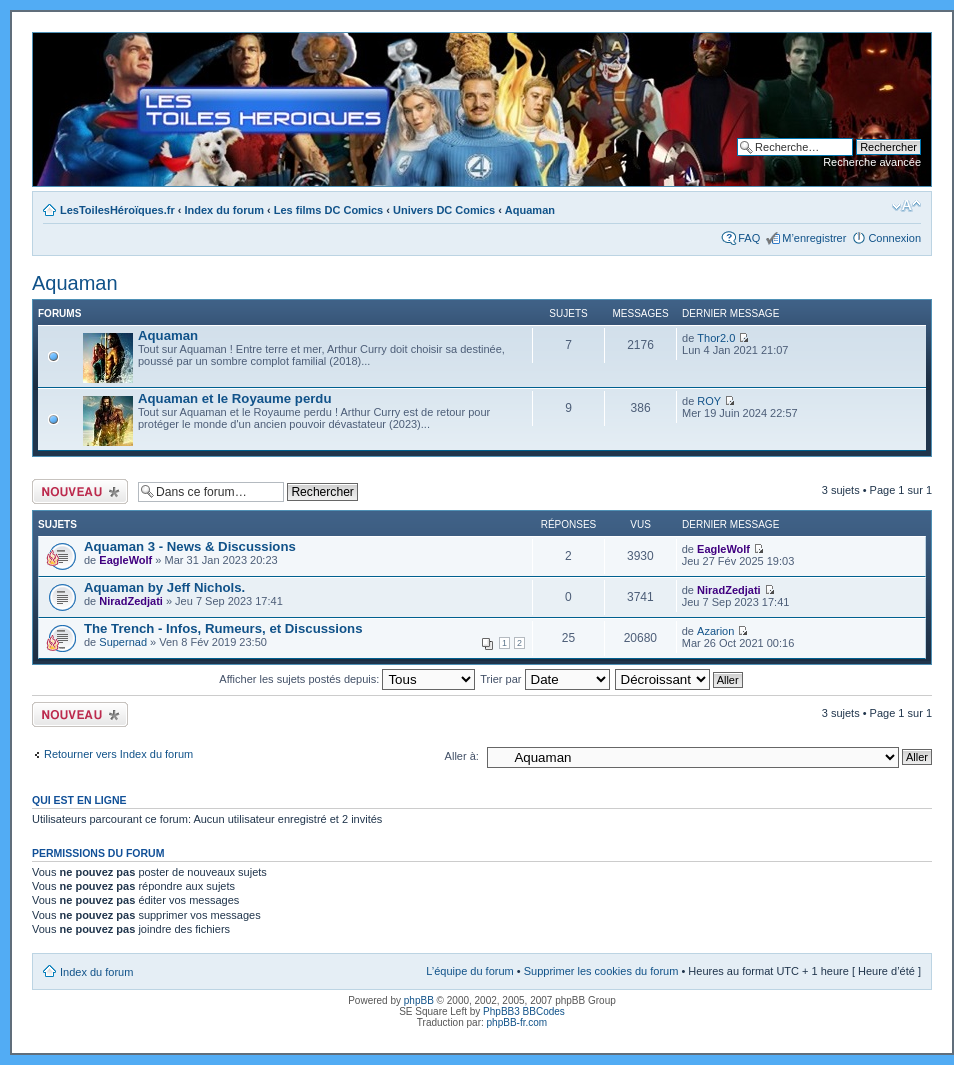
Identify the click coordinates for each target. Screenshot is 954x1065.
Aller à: (462, 756)
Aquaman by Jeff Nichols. (164, 587)
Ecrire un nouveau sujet (80, 491)
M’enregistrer (814, 238)
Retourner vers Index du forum (118, 754)
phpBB (419, 1000)
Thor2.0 (716, 338)
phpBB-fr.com (517, 1022)
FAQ (749, 238)
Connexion (894, 238)
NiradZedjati (131, 601)
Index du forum (224, 210)
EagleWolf (125, 560)
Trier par (544, 679)
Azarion (715, 631)
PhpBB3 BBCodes (524, 1011)
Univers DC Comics (444, 210)
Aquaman (530, 210)
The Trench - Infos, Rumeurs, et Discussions (223, 628)
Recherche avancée (872, 162)
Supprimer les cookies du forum (601, 971)
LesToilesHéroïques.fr (117, 210)
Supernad (123, 642)
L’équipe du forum (469, 971)
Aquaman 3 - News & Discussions (190, 546)
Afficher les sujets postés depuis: (347, 679)
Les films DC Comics (328, 210)
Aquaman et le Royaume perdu (234, 398)
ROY (709, 401)
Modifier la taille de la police (906, 206)
